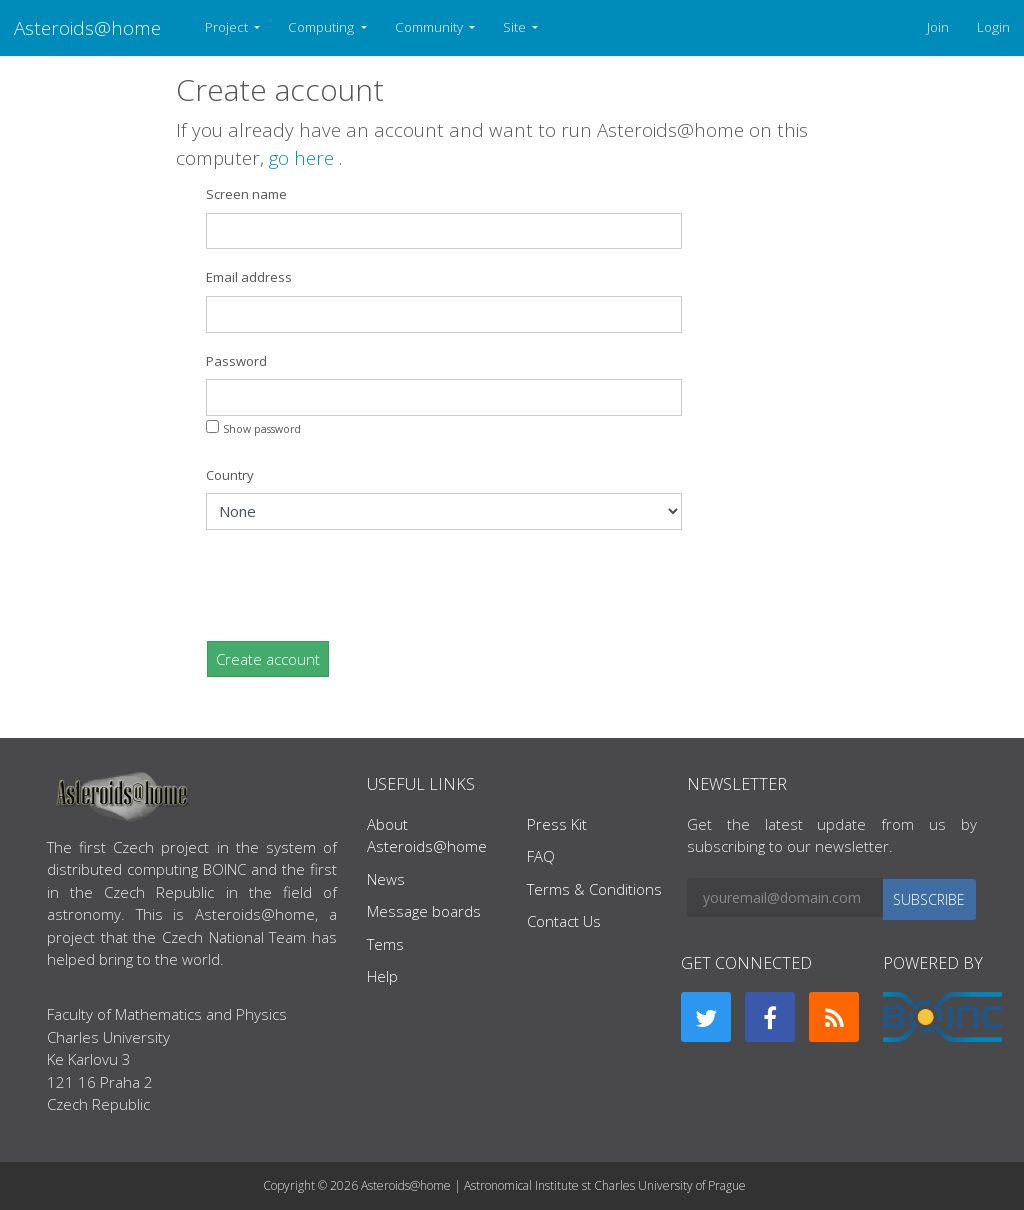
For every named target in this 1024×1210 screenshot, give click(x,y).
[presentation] (358, 585)
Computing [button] (322, 27)
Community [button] (430, 27)
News (386, 879)
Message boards (424, 911)
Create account (268, 659)
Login (993, 27)
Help (382, 976)
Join (938, 27)
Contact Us (564, 921)
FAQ (541, 856)
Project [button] (228, 27)
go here (304, 157)
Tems (385, 944)
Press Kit (557, 824)
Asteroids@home (87, 27)
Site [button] (516, 27)
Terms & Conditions (594, 889)
